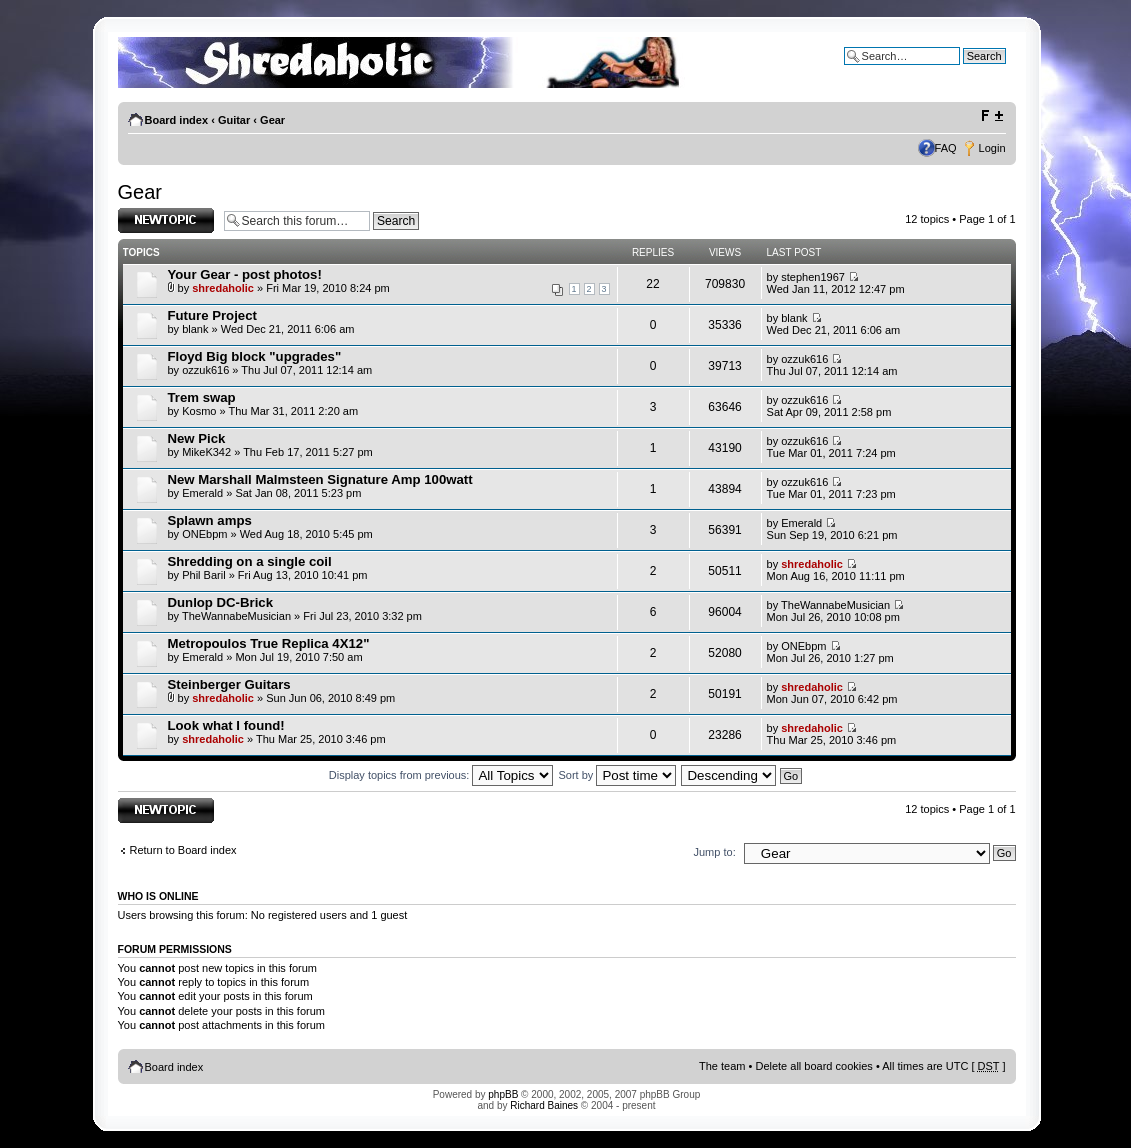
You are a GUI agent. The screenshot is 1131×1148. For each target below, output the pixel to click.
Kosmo (199, 411)
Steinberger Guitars (229, 684)
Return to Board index (183, 850)
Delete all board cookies (813, 1066)
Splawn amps (210, 520)
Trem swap (202, 397)
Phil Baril (203, 575)
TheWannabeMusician (236, 616)
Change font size (991, 116)
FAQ (946, 148)
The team (722, 1066)
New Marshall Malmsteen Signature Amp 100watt (320, 479)
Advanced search (963, 71)
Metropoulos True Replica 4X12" (269, 643)
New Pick (197, 438)
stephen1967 (813, 277)
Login (992, 148)
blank (195, 329)
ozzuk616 (205, 370)
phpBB (503, 1094)
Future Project (212, 315)
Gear (272, 120)
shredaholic (223, 288)
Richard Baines (544, 1105)
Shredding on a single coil (250, 561)
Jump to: (715, 852)
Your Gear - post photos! (245, 274)
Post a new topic (166, 220)
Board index (177, 120)
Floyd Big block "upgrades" (255, 356)
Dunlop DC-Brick (221, 602)
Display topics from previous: (441, 775)
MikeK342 (206, 452)
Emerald (202, 493)
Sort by (618, 775)
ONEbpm (204, 534)
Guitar (234, 120)
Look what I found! (226, 725)
